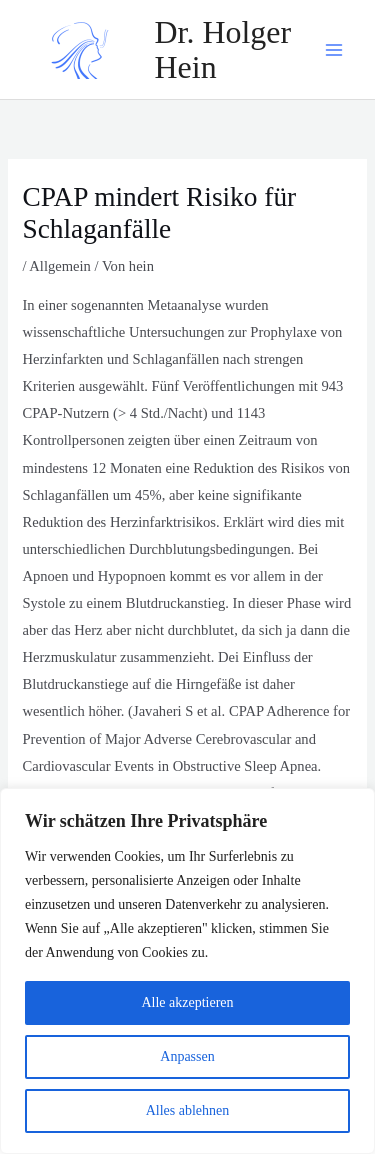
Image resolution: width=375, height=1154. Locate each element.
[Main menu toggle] (334, 50)
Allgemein (60, 266)
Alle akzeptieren (187, 1002)
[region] (187, 971)
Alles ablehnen (188, 1110)
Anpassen (187, 1056)
